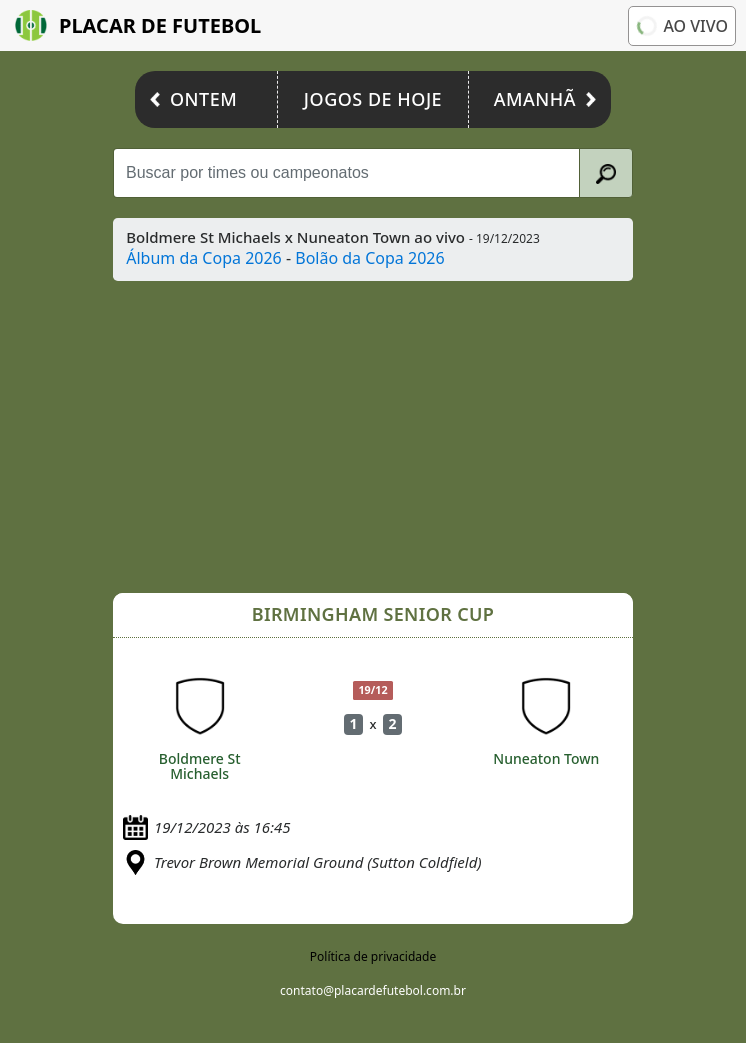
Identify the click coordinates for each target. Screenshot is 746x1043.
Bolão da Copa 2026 (369, 258)
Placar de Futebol (138, 25)
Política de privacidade (373, 956)
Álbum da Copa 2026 (204, 258)
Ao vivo (680, 26)
